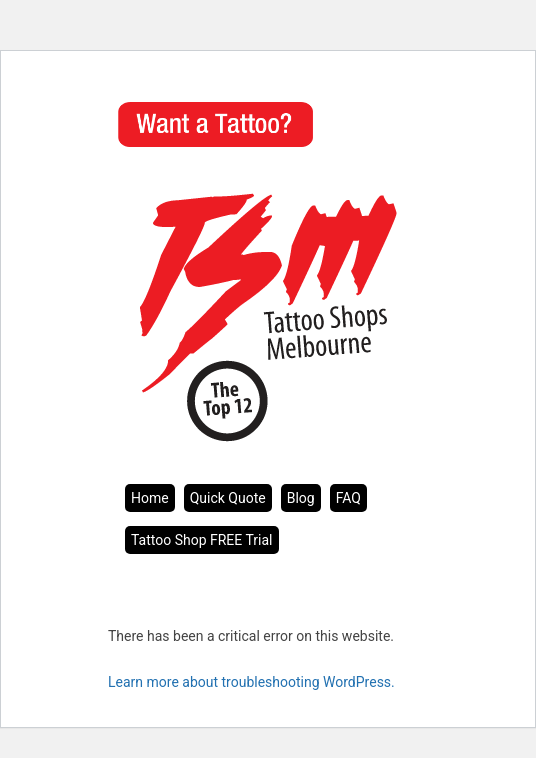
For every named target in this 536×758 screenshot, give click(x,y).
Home (150, 498)
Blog (301, 498)
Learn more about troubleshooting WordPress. (251, 682)
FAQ (348, 498)
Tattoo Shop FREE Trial (202, 540)
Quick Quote (228, 498)
